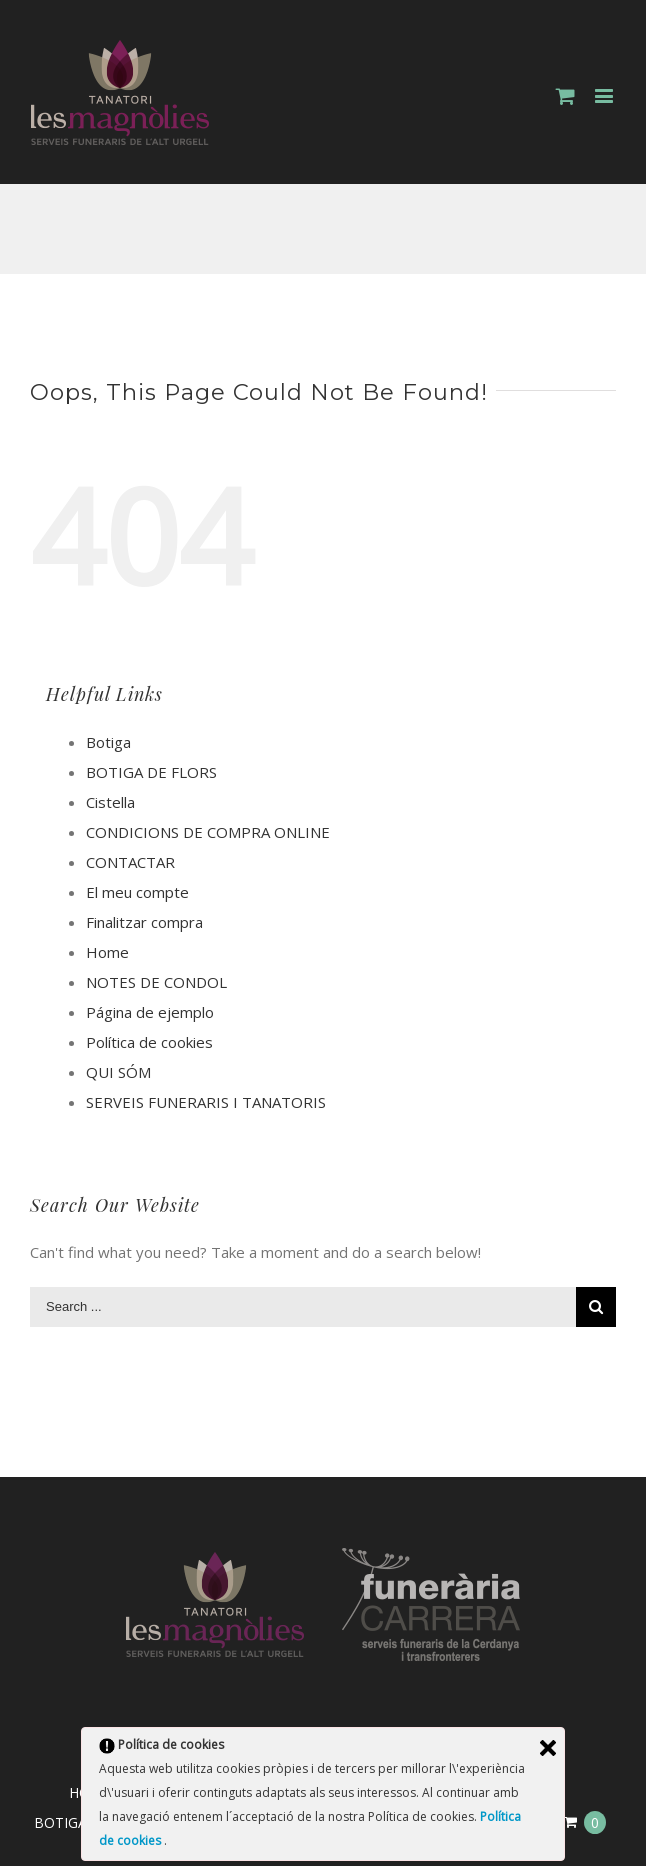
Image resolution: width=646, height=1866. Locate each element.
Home (107, 952)
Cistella (110, 802)
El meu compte (137, 892)
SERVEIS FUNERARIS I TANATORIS (206, 1102)
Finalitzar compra (144, 922)
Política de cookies (149, 1042)
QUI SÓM (118, 1072)
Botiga (108, 742)
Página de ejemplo (150, 1012)
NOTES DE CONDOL (156, 982)
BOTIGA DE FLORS (151, 772)
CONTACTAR (130, 862)
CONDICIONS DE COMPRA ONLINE (208, 832)
